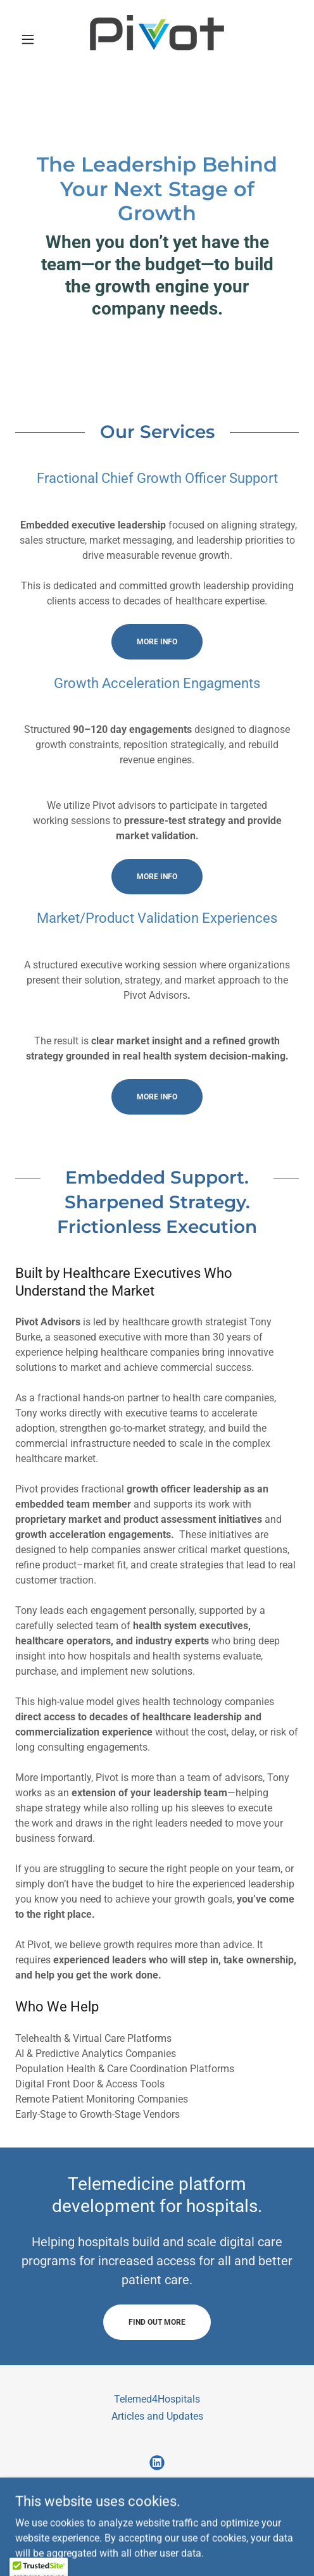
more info (157, 876)
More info (157, 641)
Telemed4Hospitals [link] (157, 2399)
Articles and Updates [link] (157, 2416)
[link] (157, 39)
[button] (36, 39)
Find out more (157, 2322)
